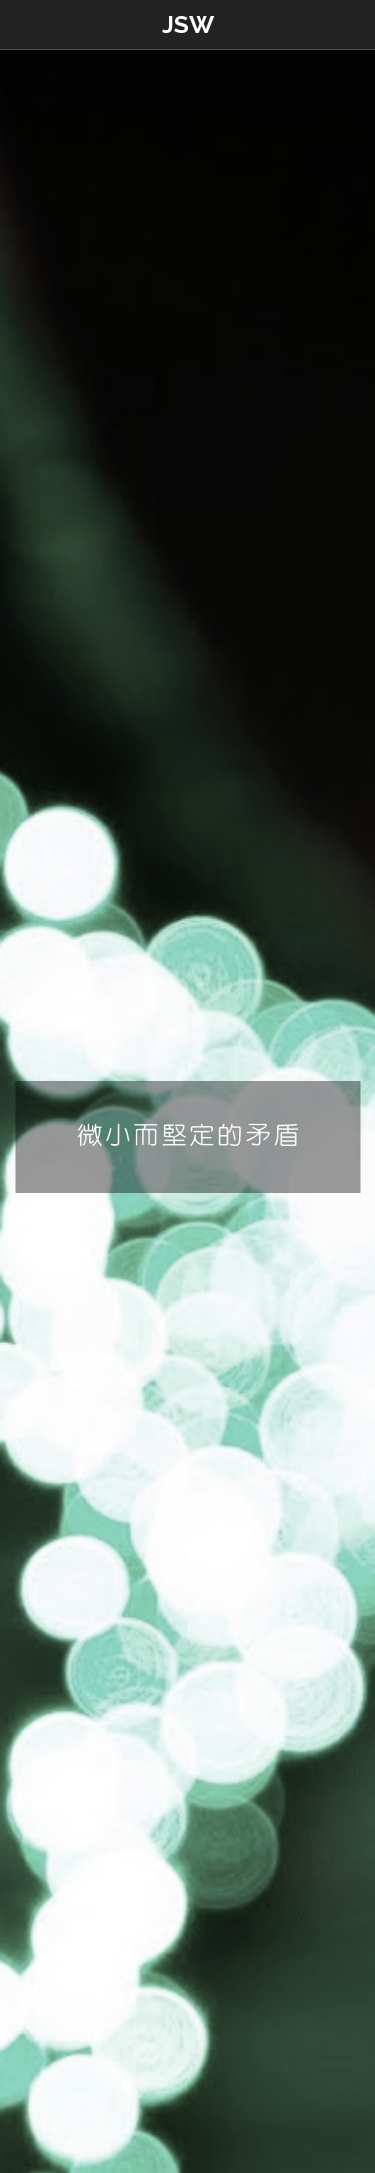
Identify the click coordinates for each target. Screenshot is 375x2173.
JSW (188, 24)
